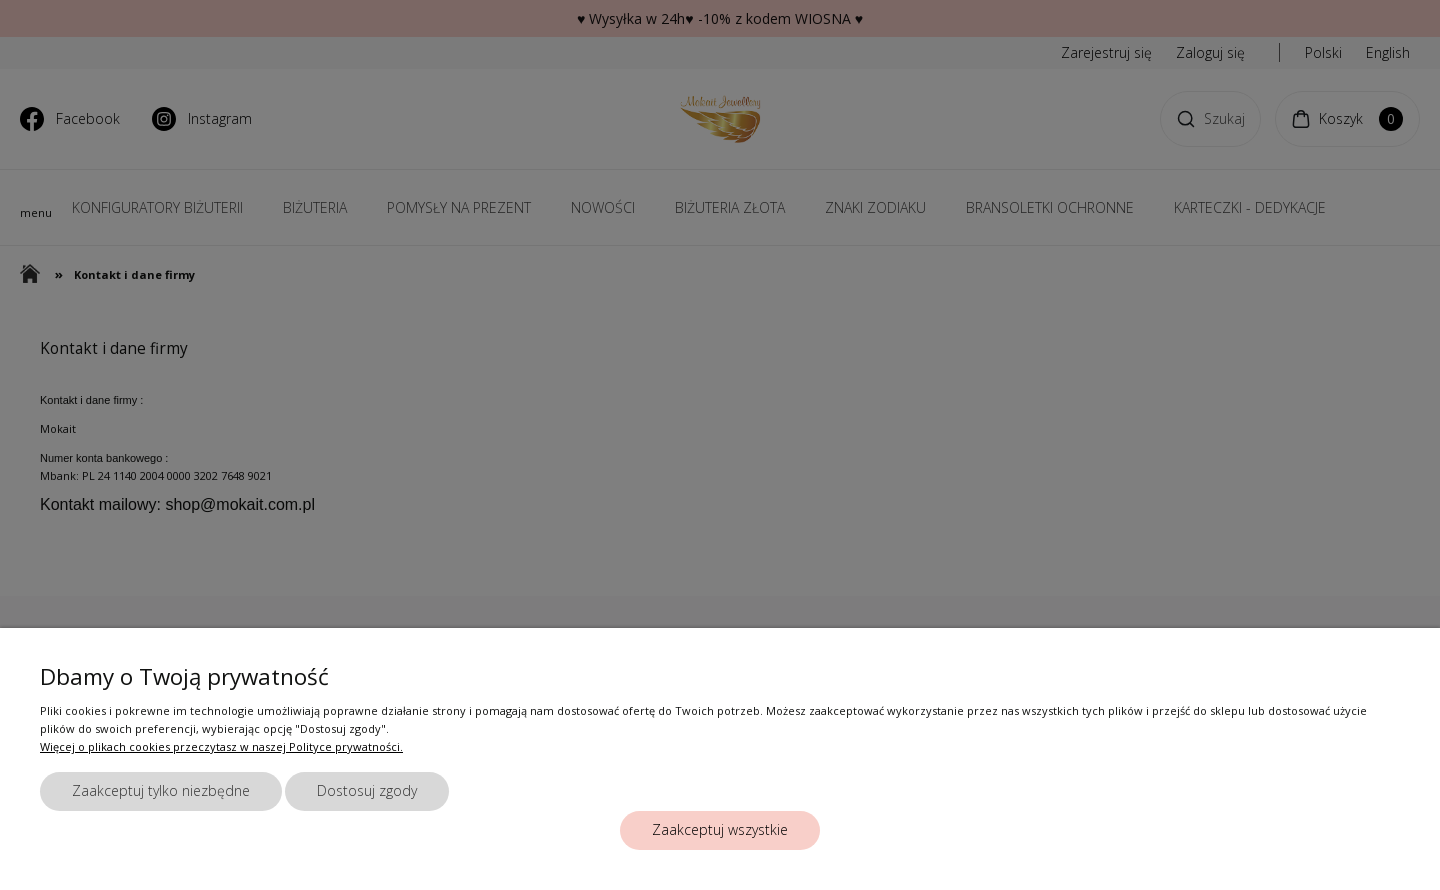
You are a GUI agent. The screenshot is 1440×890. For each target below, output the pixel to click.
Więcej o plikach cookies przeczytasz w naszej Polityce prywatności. (221, 746)
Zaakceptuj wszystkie (720, 829)
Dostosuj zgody (367, 790)
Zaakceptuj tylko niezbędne (161, 790)
